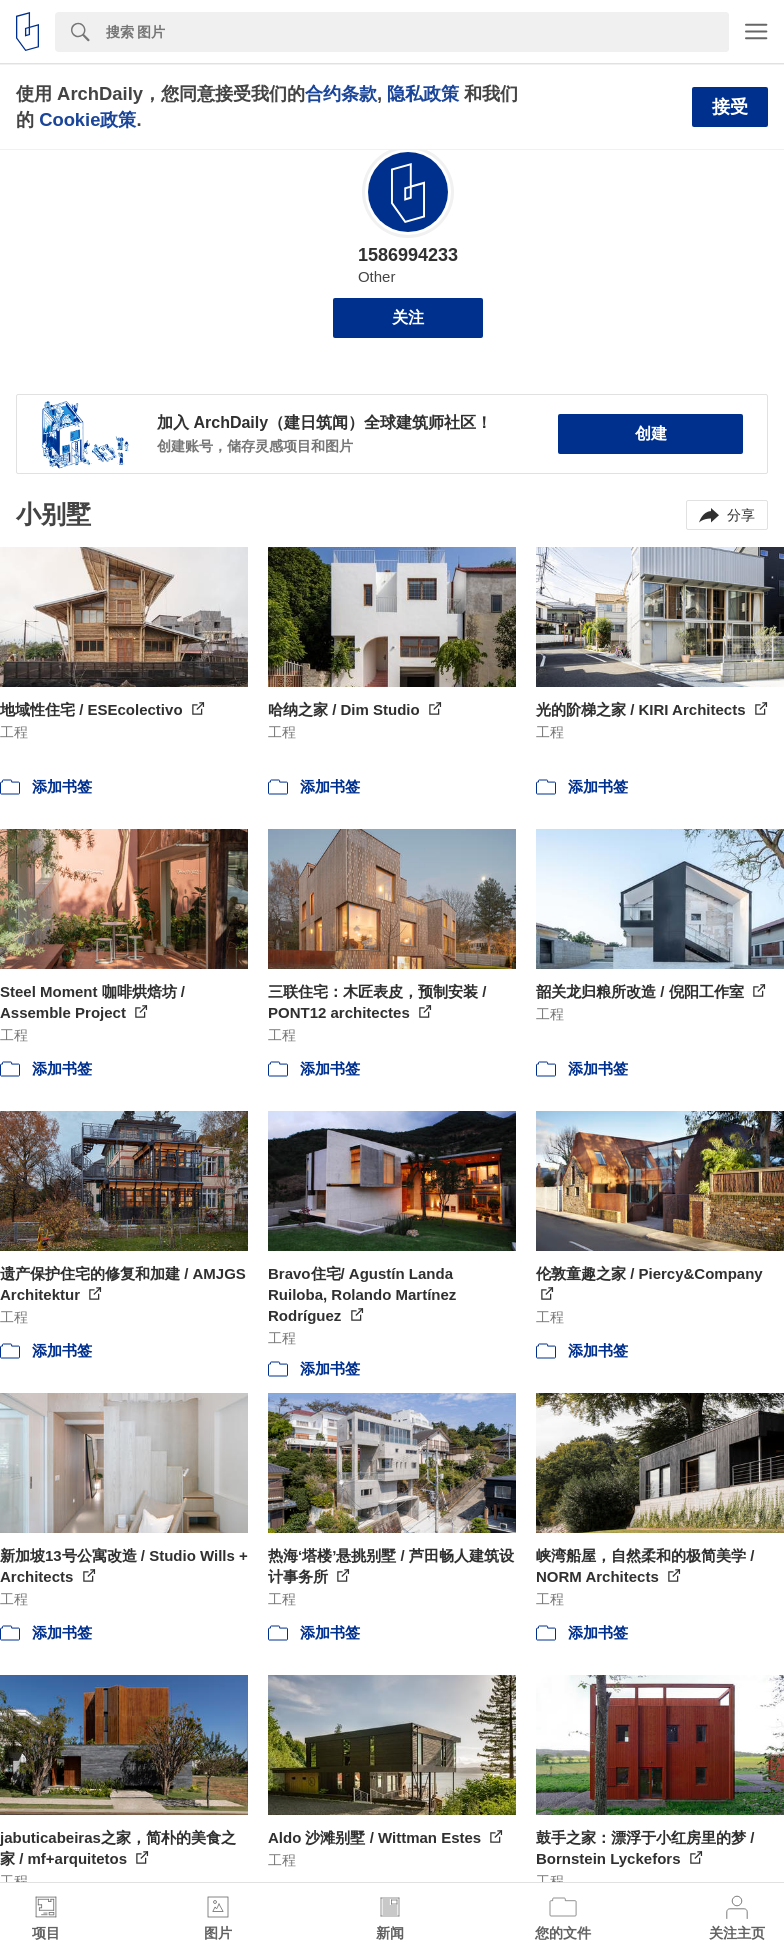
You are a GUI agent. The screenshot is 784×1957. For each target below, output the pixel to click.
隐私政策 (423, 93)
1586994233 (408, 255)
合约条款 (341, 93)
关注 (408, 317)
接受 (730, 107)
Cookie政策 (87, 119)
